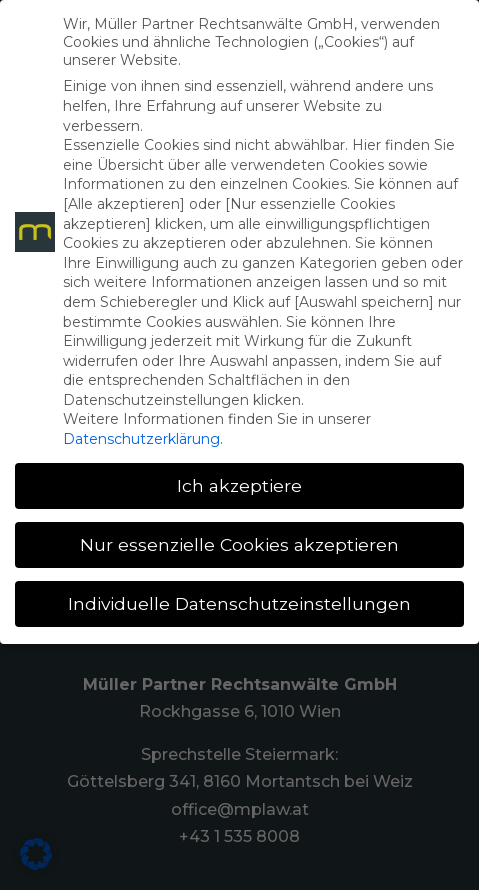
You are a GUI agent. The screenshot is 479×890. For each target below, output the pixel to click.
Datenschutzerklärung (141, 439)
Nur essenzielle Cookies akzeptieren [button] (239, 544)
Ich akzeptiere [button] (239, 485)
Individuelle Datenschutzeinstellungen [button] (239, 603)
